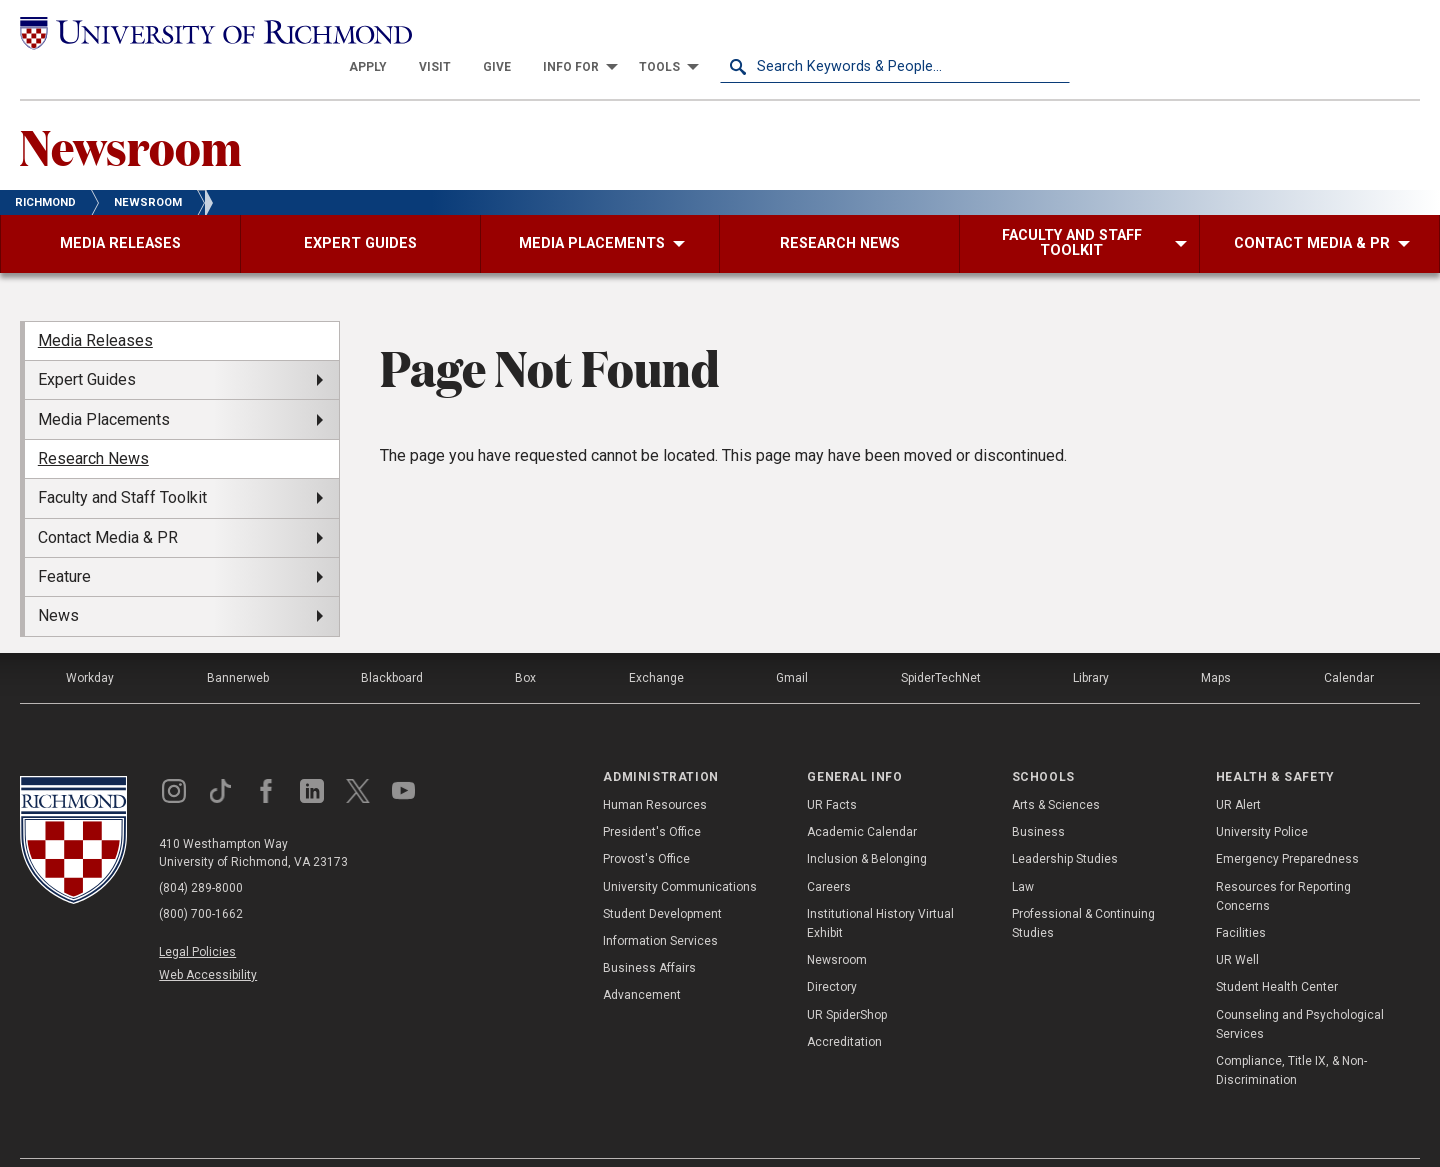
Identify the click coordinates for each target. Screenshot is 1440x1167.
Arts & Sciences (1056, 771)
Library (1091, 643)
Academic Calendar (862, 798)
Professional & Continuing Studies (1083, 888)
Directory (832, 953)
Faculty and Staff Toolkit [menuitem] (122, 463)
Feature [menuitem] (64, 542)
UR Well (1237, 926)
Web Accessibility (208, 940)
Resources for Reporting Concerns (1283, 861)
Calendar (1349, 643)
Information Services (660, 906)
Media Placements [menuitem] (104, 384)
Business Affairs (649, 934)
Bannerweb (238, 643)
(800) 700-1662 (201, 879)
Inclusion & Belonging (867, 825)
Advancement (642, 961)
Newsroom (131, 111)
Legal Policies (197, 917)
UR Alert (1238, 771)
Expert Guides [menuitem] (87, 345)
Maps (1216, 643)
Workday (90, 643)
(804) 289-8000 (201, 853)
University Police (1262, 798)
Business (1038, 798)
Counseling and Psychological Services (1300, 989)
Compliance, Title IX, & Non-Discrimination (1291, 1035)
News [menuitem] (58, 581)
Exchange (656, 643)
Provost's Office (646, 825)
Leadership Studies (1065, 825)
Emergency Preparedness (1287, 825)
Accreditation (844, 1007)
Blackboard (392, 643)
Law (1023, 852)
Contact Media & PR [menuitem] (108, 502)
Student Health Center (1277, 953)
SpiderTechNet (941, 643)
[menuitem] (718, 32)
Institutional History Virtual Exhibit (880, 888)
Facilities (1241, 898)
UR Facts (832, 771)
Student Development (662, 879)
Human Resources (655, 771)
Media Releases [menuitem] (95, 305)
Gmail (792, 643)
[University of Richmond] (195, 32)
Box (525, 643)
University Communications (680, 852)
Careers (829, 852)
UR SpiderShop (847, 980)
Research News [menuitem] (93, 423)
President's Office (652, 798)
